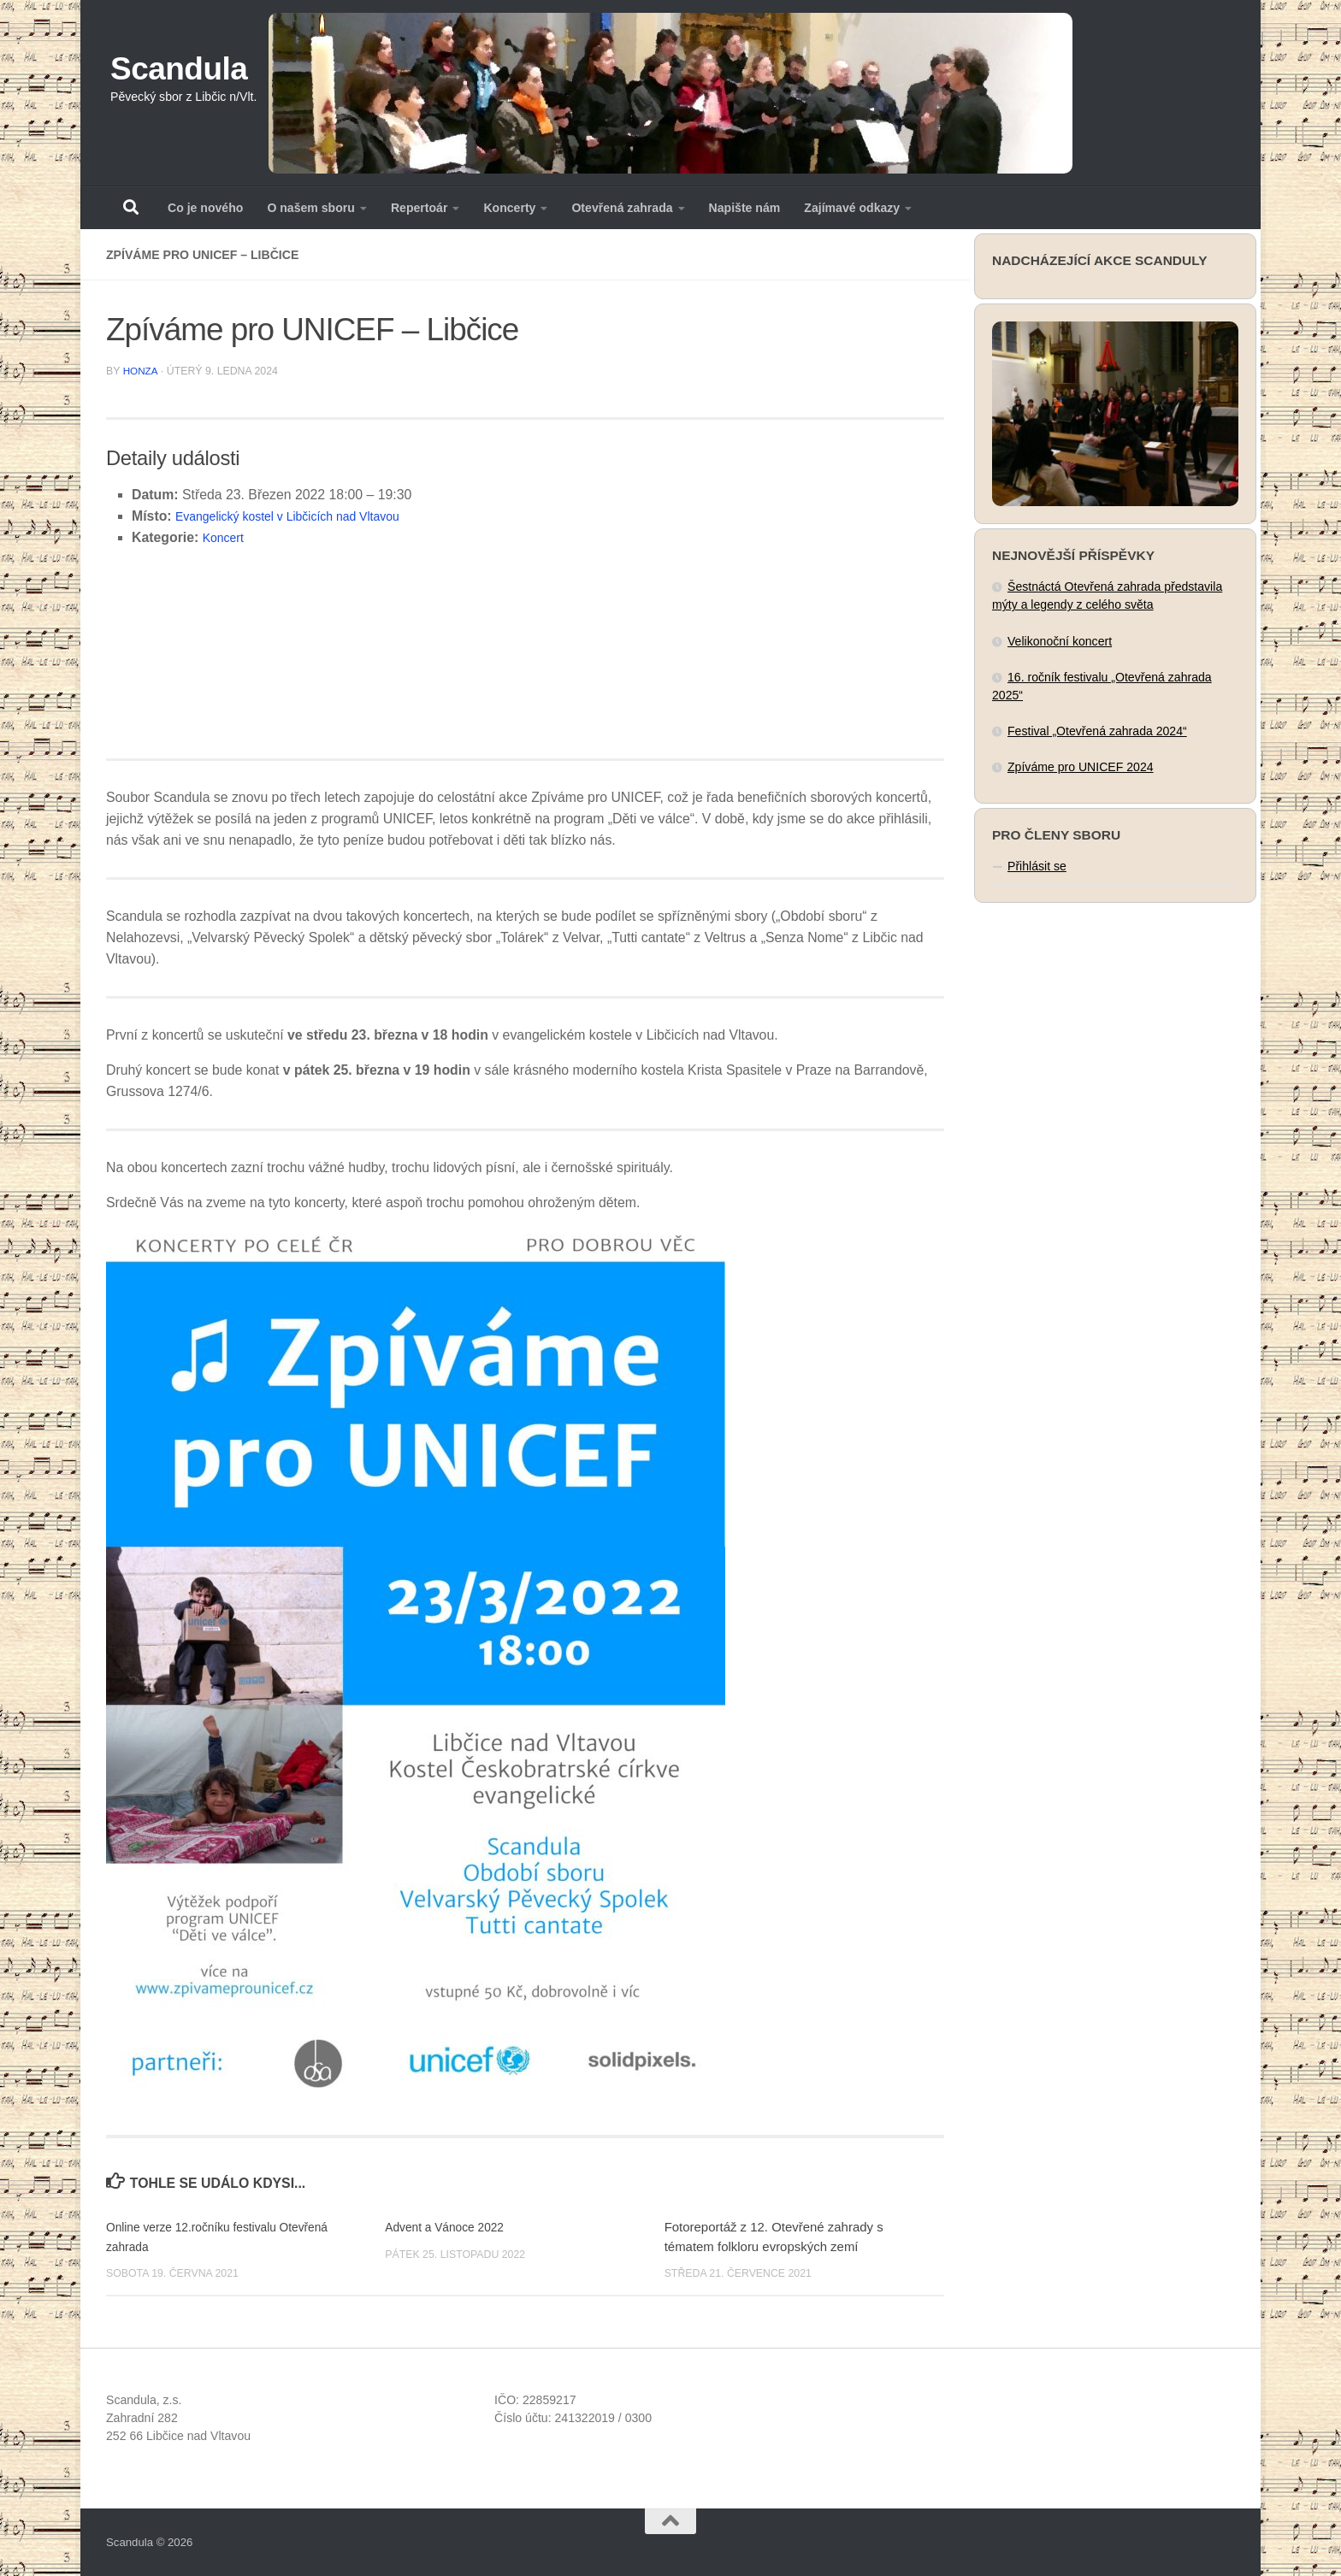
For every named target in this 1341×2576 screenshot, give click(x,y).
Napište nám (745, 208)
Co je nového (205, 208)
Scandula (178, 68)
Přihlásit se (1036, 866)
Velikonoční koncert (1059, 641)
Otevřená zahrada (621, 208)
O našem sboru (311, 208)
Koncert (226, 536)
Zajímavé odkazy (852, 208)
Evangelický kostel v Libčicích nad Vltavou (302, 515)
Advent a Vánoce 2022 (449, 2226)
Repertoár (419, 208)
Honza (141, 370)
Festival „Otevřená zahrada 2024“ (1097, 731)
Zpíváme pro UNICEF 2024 (1080, 767)
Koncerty (509, 208)
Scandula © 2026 (149, 2541)
